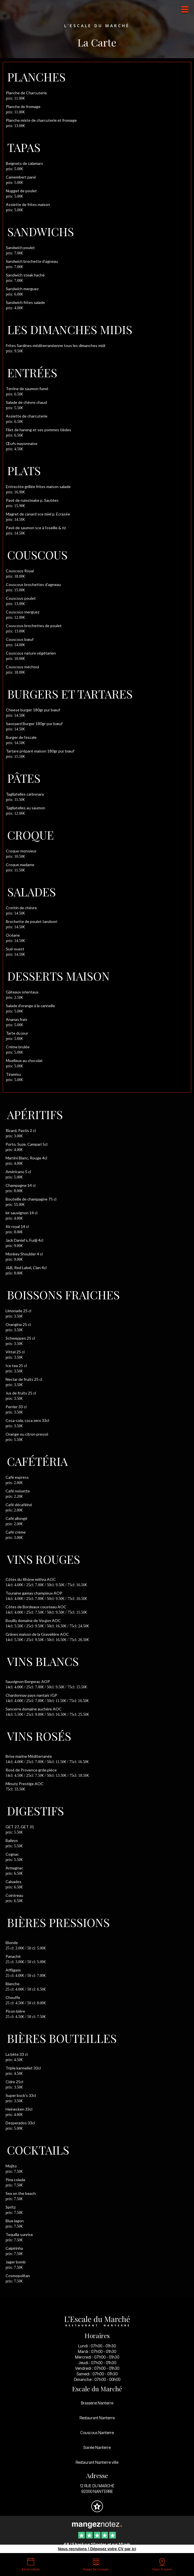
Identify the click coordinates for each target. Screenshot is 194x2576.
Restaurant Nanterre (97, 2417)
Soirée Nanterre (97, 2447)
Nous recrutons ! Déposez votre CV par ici (97, 2549)
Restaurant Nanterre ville (97, 2462)
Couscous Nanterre (97, 2432)
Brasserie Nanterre (97, 2403)
